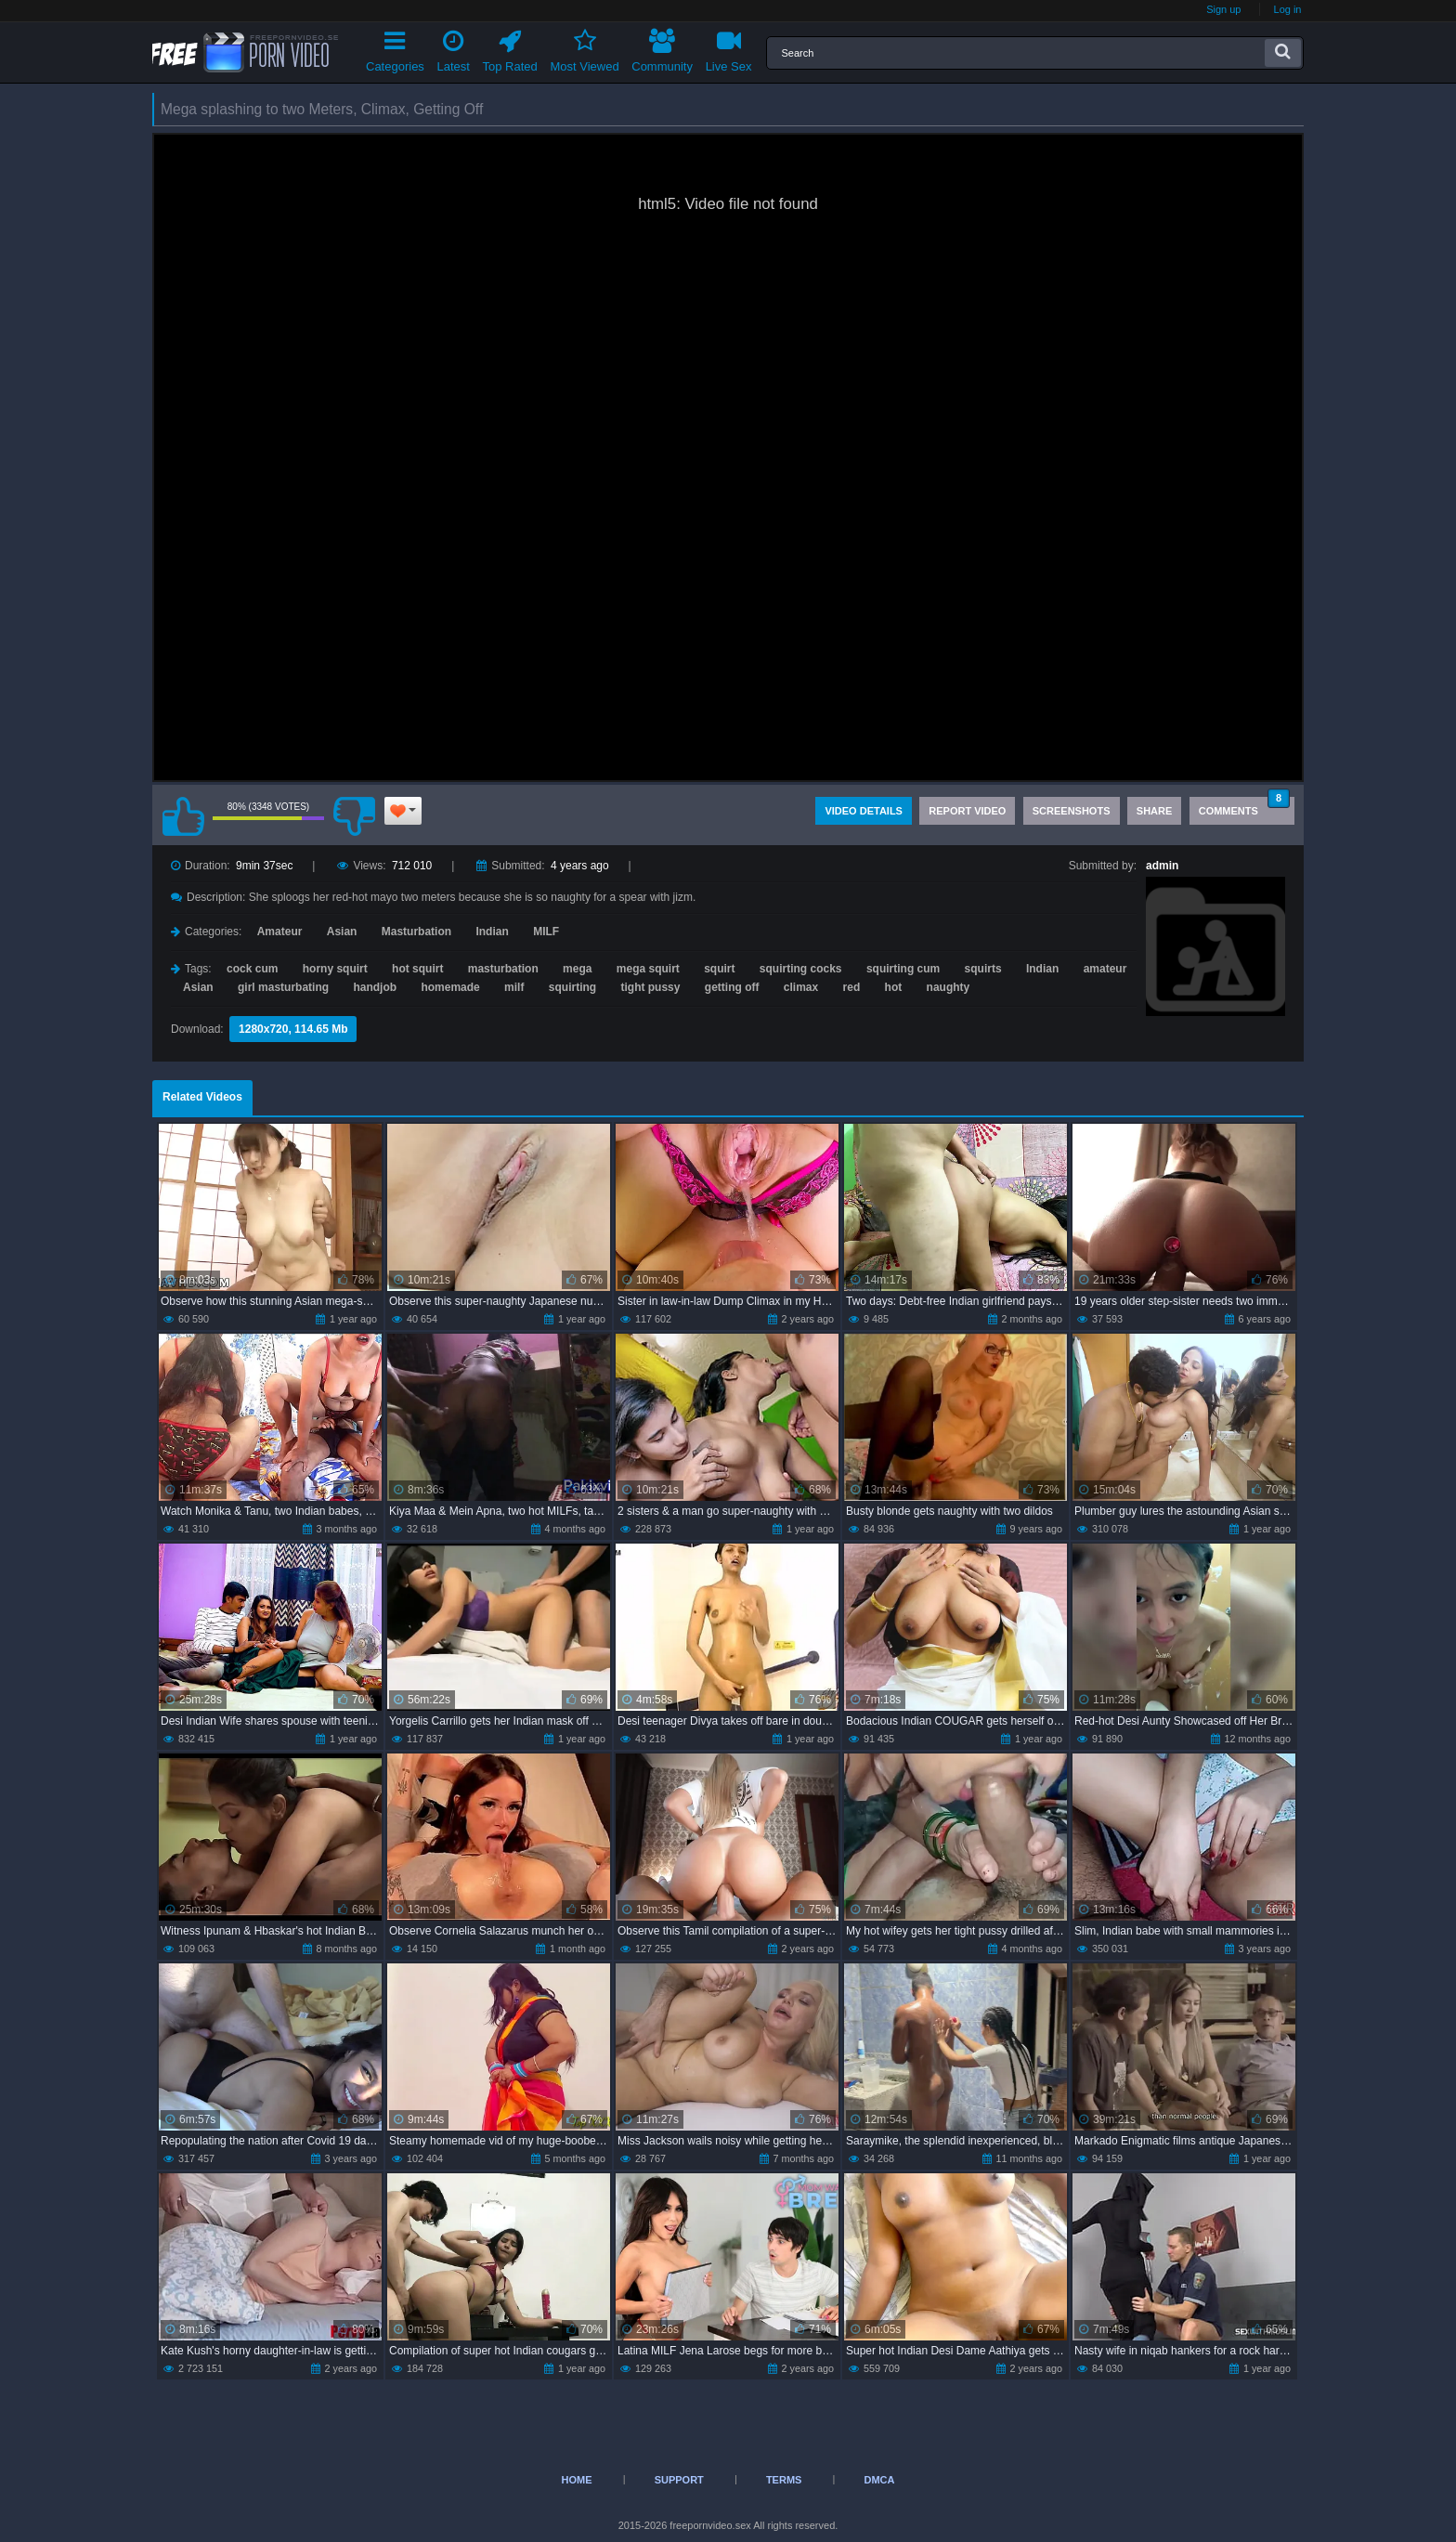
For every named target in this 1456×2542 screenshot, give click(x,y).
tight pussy (650, 987)
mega (577, 968)
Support (679, 2479)
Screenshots (1072, 810)
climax (801, 987)
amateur (1105, 968)
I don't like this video (353, 816)
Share (1155, 810)
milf (514, 987)
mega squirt (648, 968)
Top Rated (510, 47)
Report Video (967, 810)
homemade (450, 987)
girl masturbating (283, 987)
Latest (453, 47)
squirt (719, 968)
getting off (732, 987)
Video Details (864, 810)
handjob (374, 987)
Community (662, 47)
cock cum (252, 968)
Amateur (280, 931)
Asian (342, 931)
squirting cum (903, 968)
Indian (491, 931)
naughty (948, 987)
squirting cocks (801, 968)
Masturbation (416, 931)
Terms (784, 2479)
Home (577, 2479)
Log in (1288, 9)
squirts (983, 968)
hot (894, 987)
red (852, 987)
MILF (546, 931)
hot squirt (417, 968)
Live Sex (729, 47)
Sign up (1223, 9)
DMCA (879, 2479)
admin (1162, 865)
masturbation (503, 968)
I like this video (183, 816)
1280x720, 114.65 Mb (293, 1029)
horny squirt (335, 968)
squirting (572, 987)
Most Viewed (584, 47)
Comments (1244, 806)
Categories (395, 47)
